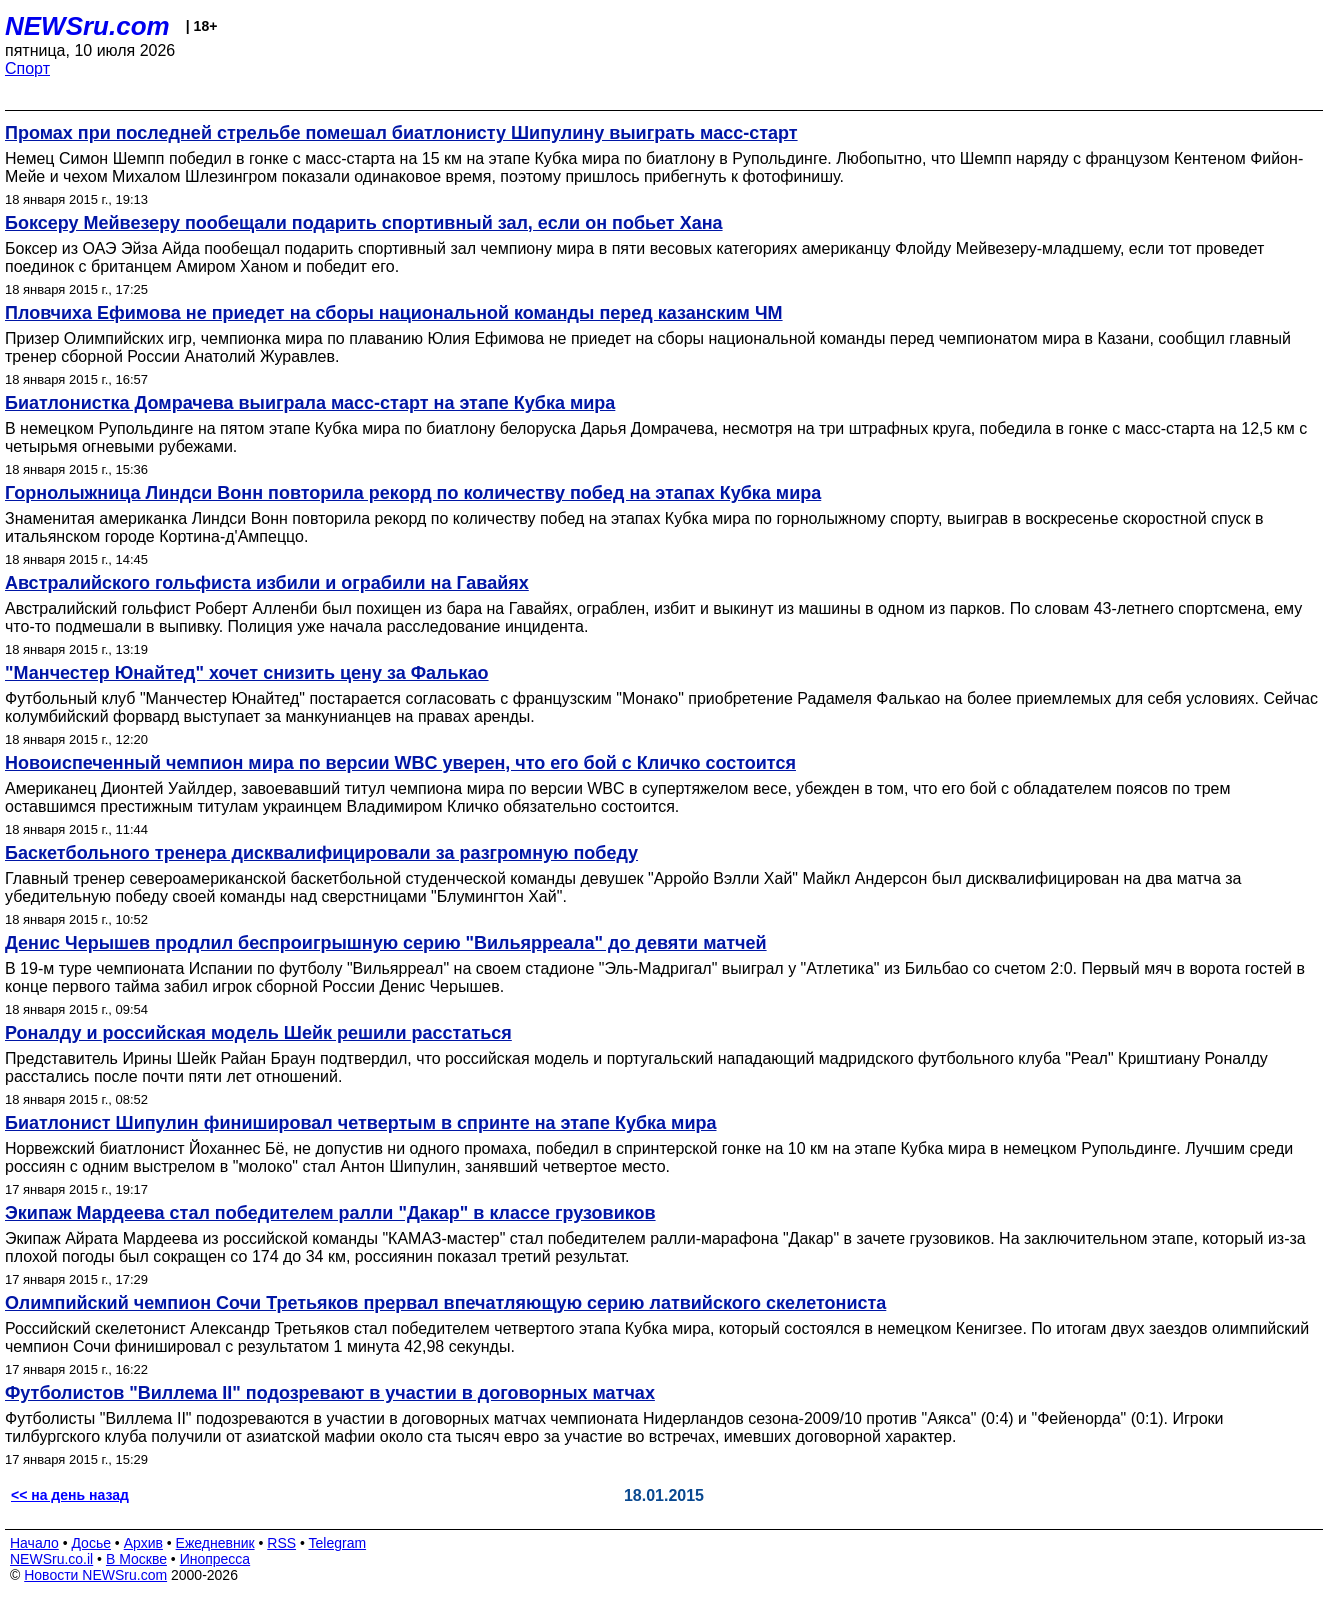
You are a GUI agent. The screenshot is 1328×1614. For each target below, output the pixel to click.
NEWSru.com (87, 26)
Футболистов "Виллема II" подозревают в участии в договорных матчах (330, 1393)
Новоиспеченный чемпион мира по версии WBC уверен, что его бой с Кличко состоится (400, 763)
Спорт (27, 68)
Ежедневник (215, 1543)
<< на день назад (70, 1495)
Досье (91, 1543)
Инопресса (215, 1559)
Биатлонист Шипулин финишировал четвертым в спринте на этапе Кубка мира (360, 1123)
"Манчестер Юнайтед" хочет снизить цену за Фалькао (247, 673)
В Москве (136, 1559)
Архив (143, 1543)
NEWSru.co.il (51, 1559)
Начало (34, 1543)
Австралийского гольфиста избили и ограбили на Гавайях (267, 583)
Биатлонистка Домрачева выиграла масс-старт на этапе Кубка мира (310, 403)
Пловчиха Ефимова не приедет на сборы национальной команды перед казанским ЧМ (394, 313)
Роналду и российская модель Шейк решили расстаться (258, 1033)
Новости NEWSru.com (95, 1575)
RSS (281, 1543)
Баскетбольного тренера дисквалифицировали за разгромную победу (321, 853)
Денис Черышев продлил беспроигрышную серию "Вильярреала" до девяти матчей (386, 943)
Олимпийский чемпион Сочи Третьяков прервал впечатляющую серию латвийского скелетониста (445, 1303)
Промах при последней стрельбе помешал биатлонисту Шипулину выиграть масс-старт (401, 133)
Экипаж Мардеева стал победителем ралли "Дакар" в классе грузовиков (330, 1213)
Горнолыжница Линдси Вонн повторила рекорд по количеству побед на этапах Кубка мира (413, 493)
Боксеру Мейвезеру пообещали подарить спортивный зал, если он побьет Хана (364, 223)
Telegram (338, 1543)
